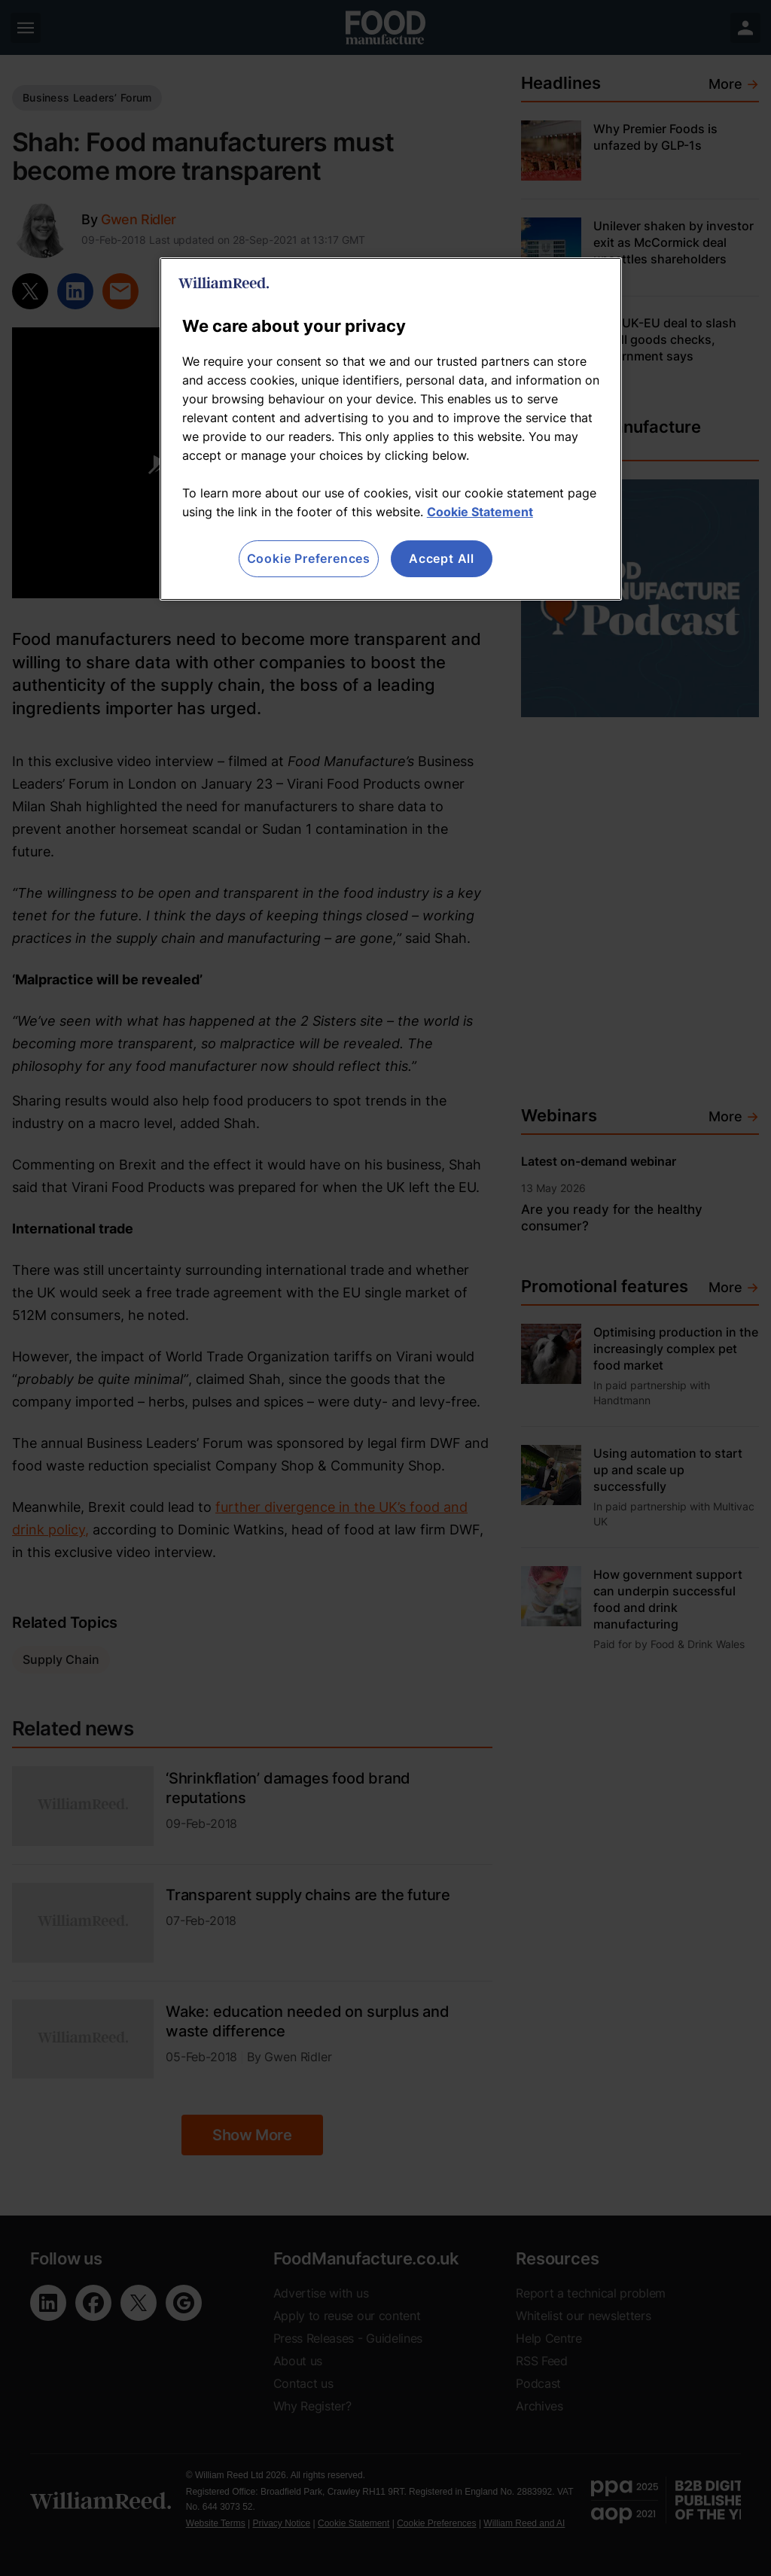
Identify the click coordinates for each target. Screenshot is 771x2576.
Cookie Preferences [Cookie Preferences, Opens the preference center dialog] (308, 558)
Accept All (441, 558)
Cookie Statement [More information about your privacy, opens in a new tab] (480, 511)
